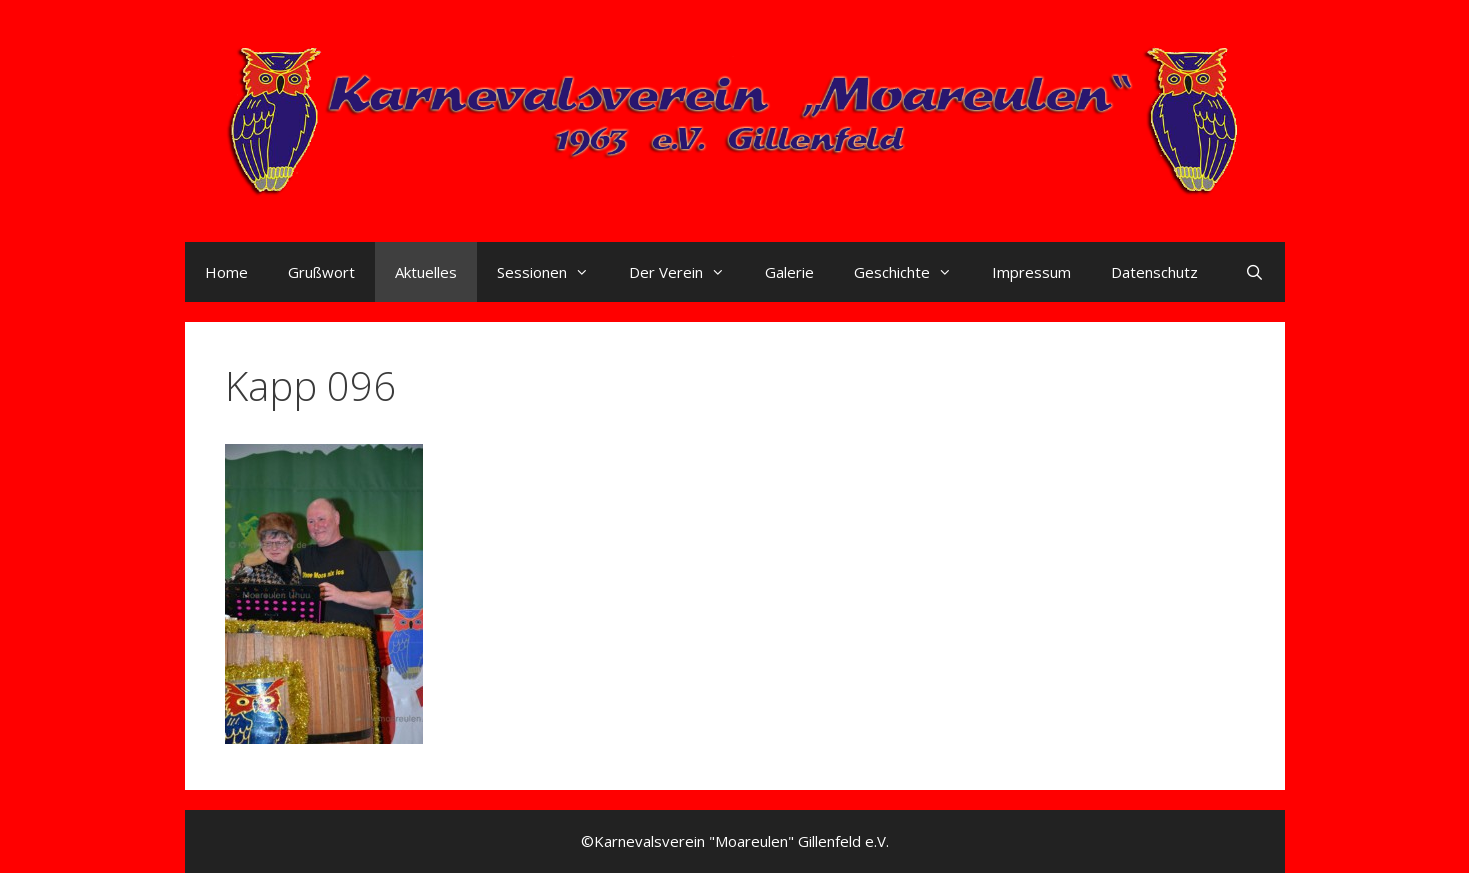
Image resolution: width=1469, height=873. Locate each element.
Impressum (1031, 272)
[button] (324, 594)
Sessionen (553, 272)
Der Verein (687, 272)
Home (226, 272)
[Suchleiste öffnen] (1254, 272)
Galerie (789, 272)
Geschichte (913, 272)
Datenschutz (1154, 272)
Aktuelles (426, 272)
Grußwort (321, 272)
